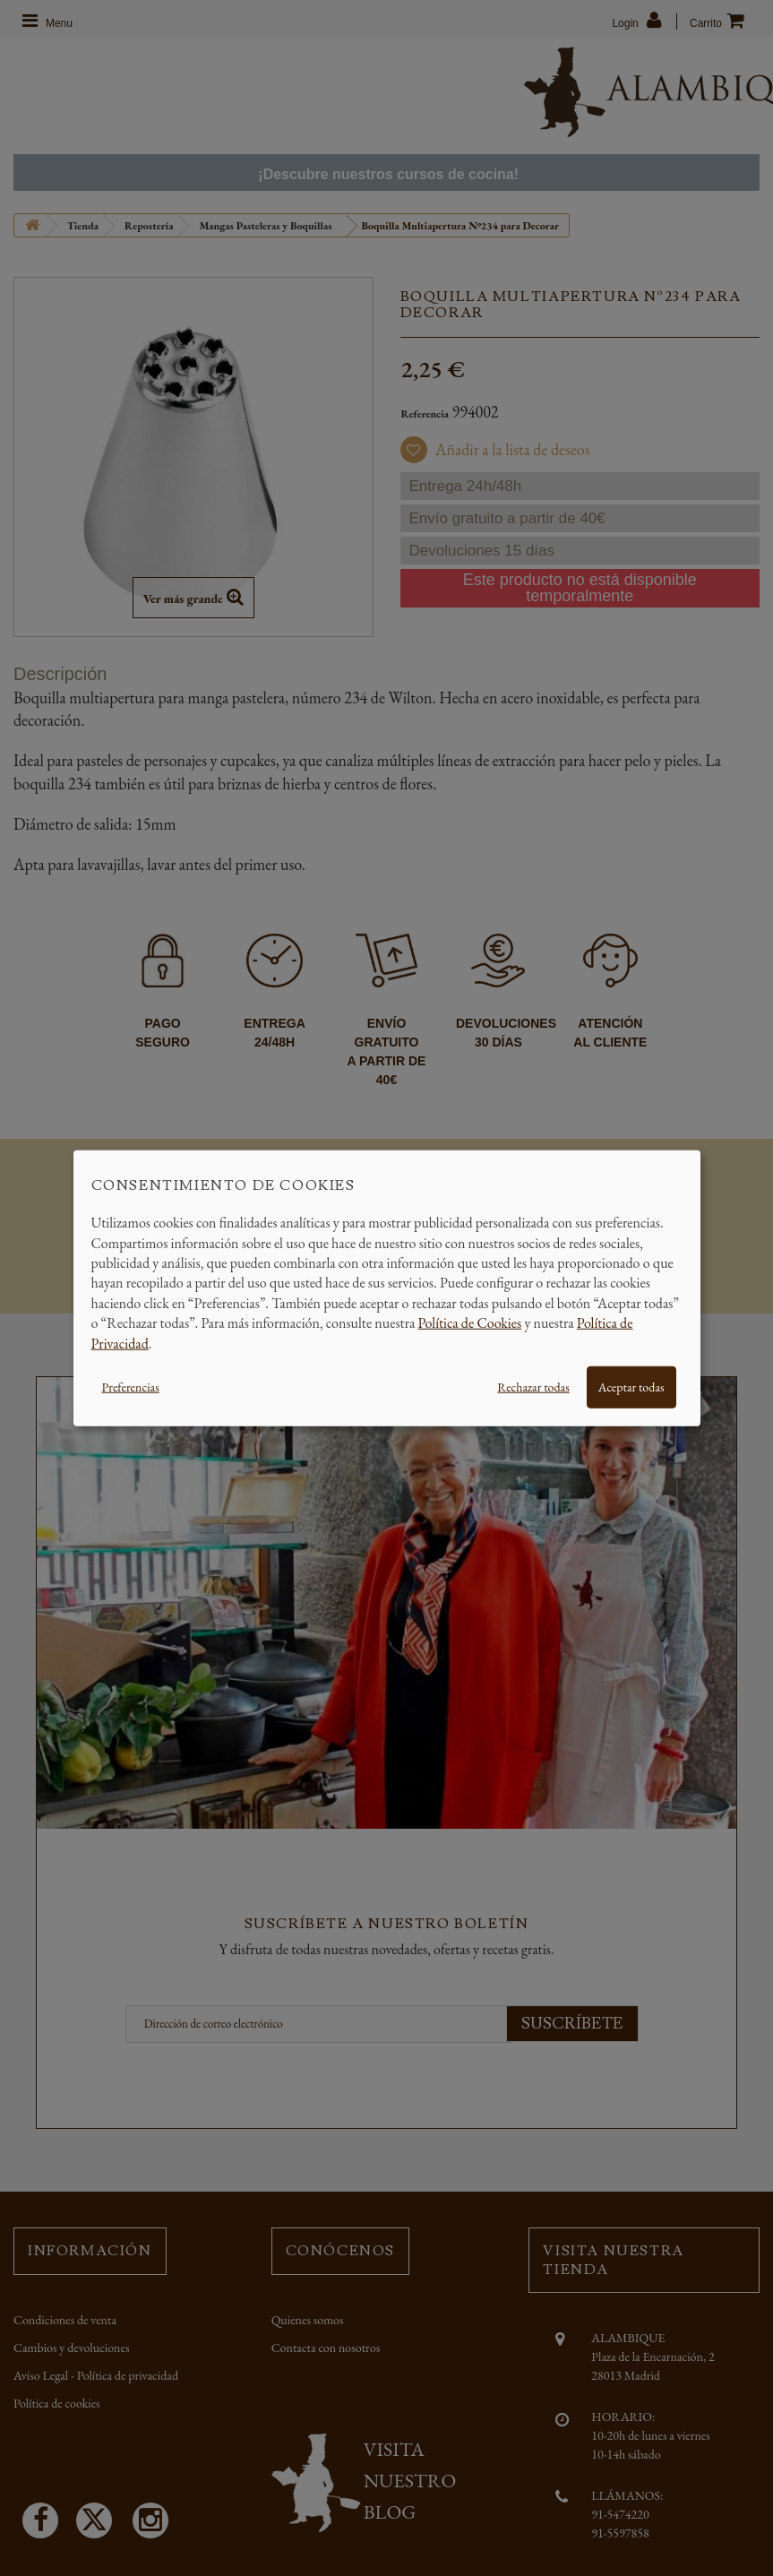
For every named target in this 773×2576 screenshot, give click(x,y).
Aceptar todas (631, 1387)
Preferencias (130, 1387)
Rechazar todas (533, 1387)
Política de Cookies (470, 1323)
